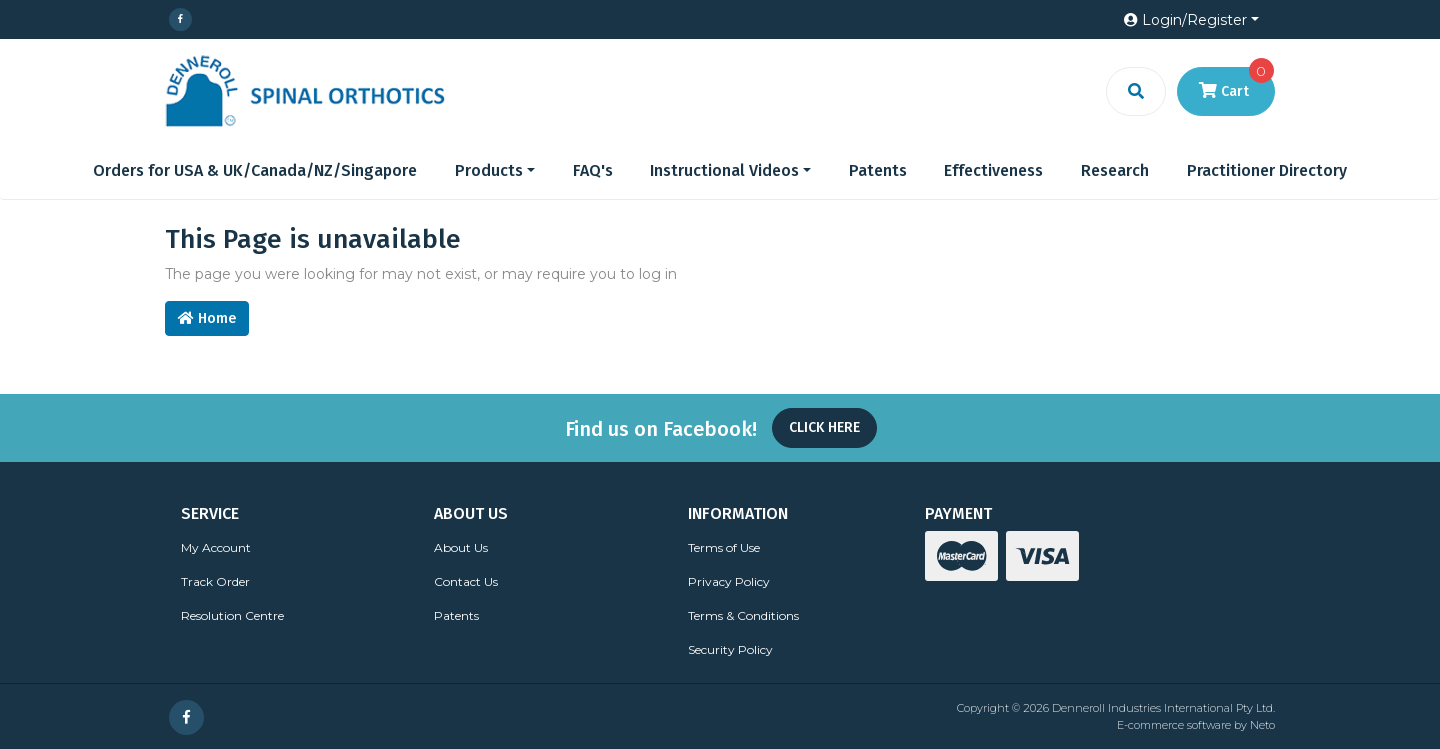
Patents (878, 170)
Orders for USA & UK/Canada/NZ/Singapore (255, 170)
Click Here (824, 427)
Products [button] (489, 170)
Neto (1262, 725)
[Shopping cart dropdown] (1226, 91)
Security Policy (730, 649)
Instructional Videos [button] (724, 170)
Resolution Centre (232, 615)
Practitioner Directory (1267, 170)
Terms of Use (724, 547)
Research (1115, 170)
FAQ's (593, 170)
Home (207, 318)
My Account (216, 547)
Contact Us (466, 581)
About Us (461, 547)
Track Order (215, 581)
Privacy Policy (729, 581)
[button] (1191, 20)
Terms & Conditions (743, 615)
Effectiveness (993, 170)
